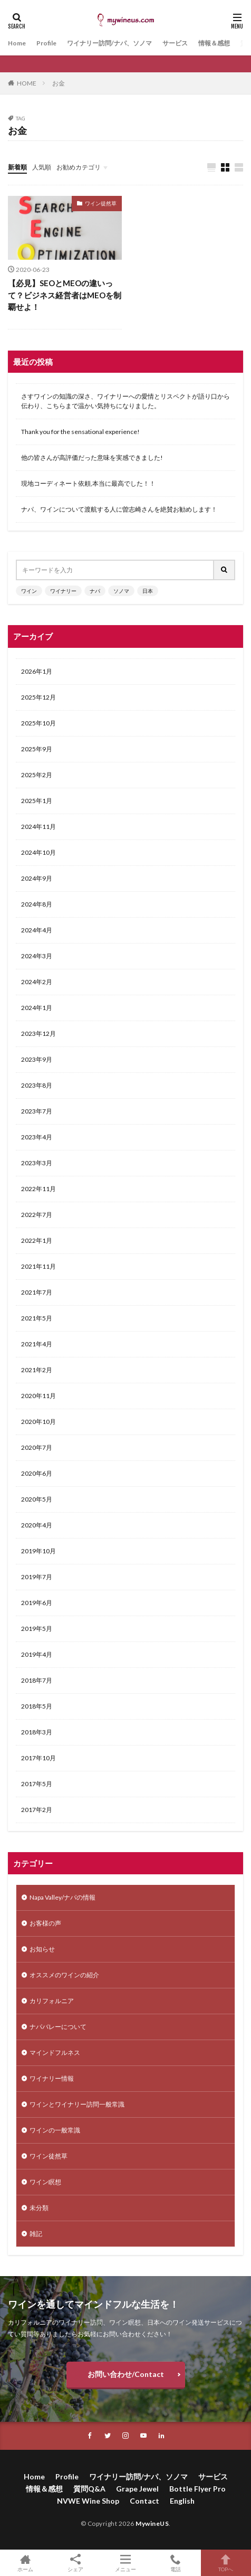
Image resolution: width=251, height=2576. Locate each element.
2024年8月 (36, 904)
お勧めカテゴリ (78, 167)
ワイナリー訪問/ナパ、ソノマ (109, 43)
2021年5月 (36, 1318)
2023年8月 (36, 1085)
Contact (144, 2500)
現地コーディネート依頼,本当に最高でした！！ (88, 483)
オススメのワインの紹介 (64, 1975)
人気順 (41, 167)
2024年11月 (38, 827)
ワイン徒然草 (101, 203)
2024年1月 (36, 1008)
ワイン (29, 591)
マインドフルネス (55, 2052)
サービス (175, 43)
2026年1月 (36, 671)
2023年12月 (38, 1033)
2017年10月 (38, 1758)
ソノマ (121, 591)
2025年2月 (36, 775)
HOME (26, 83)
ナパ (95, 591)
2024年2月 (36, 982)
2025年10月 (38, 723)
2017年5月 (36, 1784)
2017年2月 (36, 1810)
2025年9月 (36, 749)
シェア (75, 2563)
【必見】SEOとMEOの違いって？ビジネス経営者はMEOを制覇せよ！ (64, 295)
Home (17, 43)
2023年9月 (36, 1059)
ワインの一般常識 (55, 2130)
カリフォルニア (52, 2001)
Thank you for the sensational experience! (80, 432)
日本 (147, 591)
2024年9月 (36, 878)
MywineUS (152, 2523)
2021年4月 (36, 1344)
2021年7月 (36, 1292)
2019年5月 (36, 1629)
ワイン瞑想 (45, 2182)
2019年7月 (36, 1577)
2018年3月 (36, 1732)
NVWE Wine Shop (88, 2500)
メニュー (125, 2563)
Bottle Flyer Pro (197, 2488)
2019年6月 (36, 1603)
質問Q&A (89, 2488)
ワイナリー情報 (52, 2078)
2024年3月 (36, 956)
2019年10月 (38, 1551)
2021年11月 (38, 1266)
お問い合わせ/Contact (126, 2374)
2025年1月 (36, 801)
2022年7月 (36, 1215)
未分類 (39, 2208)
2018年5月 (36, 1706)
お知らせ (42, 1949)
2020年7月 (36, 1447)
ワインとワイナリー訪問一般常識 (77, 2104)
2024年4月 (36, 930)
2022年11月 (38, 1189)
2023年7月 (36, 1111)
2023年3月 (36, 1163)
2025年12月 (38, 697)
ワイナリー (63, 591)
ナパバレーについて (58, 2027)
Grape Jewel (137, 2488)
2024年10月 (38, 852)
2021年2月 (36, 1370)
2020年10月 (38, 1422)
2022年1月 (36, 1240)
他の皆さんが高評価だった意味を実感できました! (92, 457)
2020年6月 (36, 1473)
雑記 (36, 2234)
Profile (46, 43)
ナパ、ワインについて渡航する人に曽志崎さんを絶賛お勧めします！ (119, 509)
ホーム (25, 2563)
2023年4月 (36, 1137)
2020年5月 (36, 1499)
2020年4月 (36, 1525)
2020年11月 (38, 1396)
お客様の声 (45, 1923)
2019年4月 (36, 1654)
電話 (176, 2563)
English (182, 2500)
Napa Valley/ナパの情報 (62, 1897)
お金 (58, 83)
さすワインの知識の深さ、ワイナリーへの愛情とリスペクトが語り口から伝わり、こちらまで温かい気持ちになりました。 (125, 401)
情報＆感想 (214, 43)
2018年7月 (36, 1680)
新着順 (17, 167)
